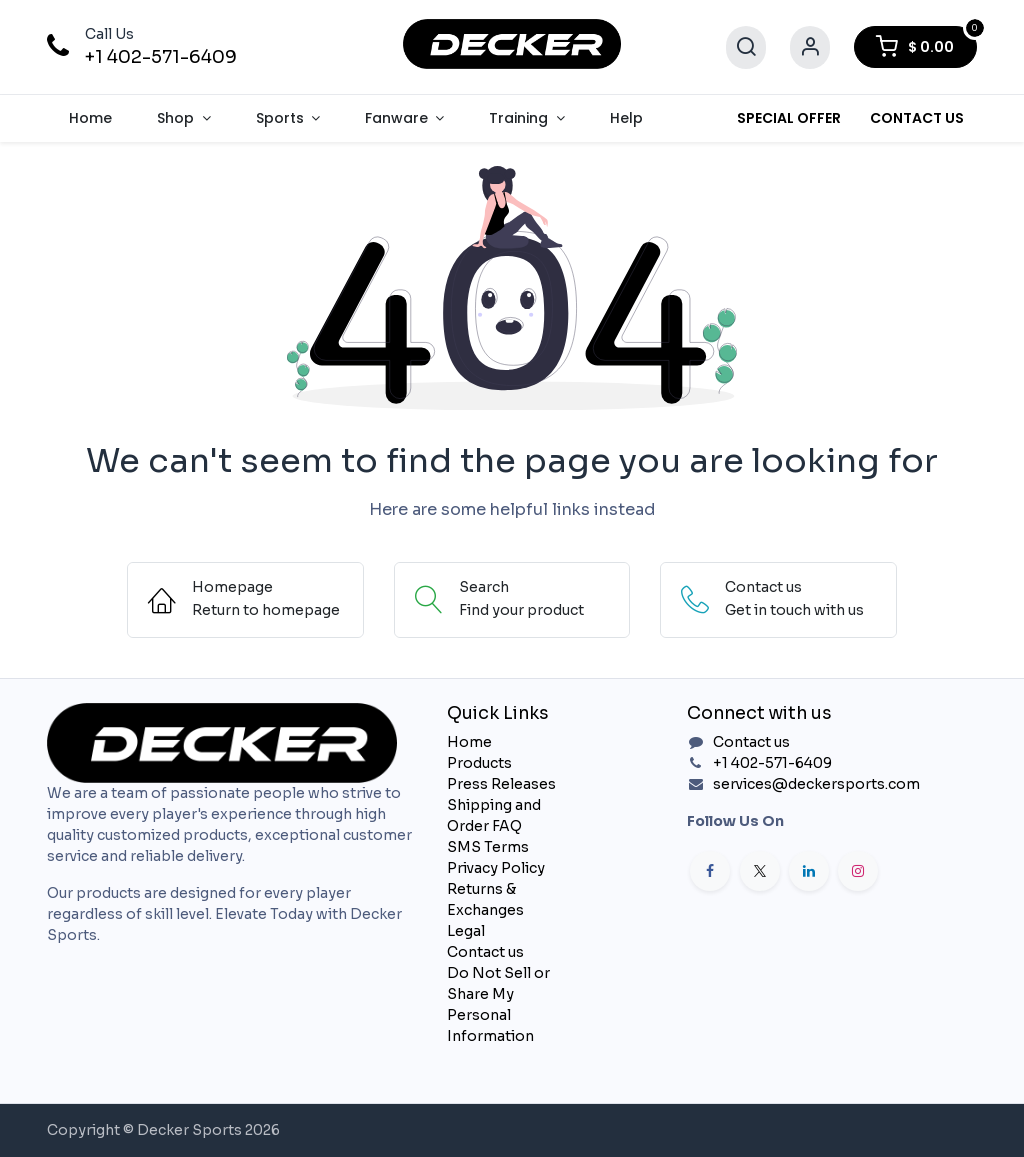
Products (479, 763)
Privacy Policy (496, 868)
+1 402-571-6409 (161, 57)
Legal (466, 931)
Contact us (485, 952)
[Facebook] (710, 871)
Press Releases (501, 784)
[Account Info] (810, 47)
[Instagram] (858, 871)
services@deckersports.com (816, 784)
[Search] (746, 47)
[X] (760, 871)
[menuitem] (91, 118)
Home (469, 742)
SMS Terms (488, 847)
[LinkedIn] (809, 871)
